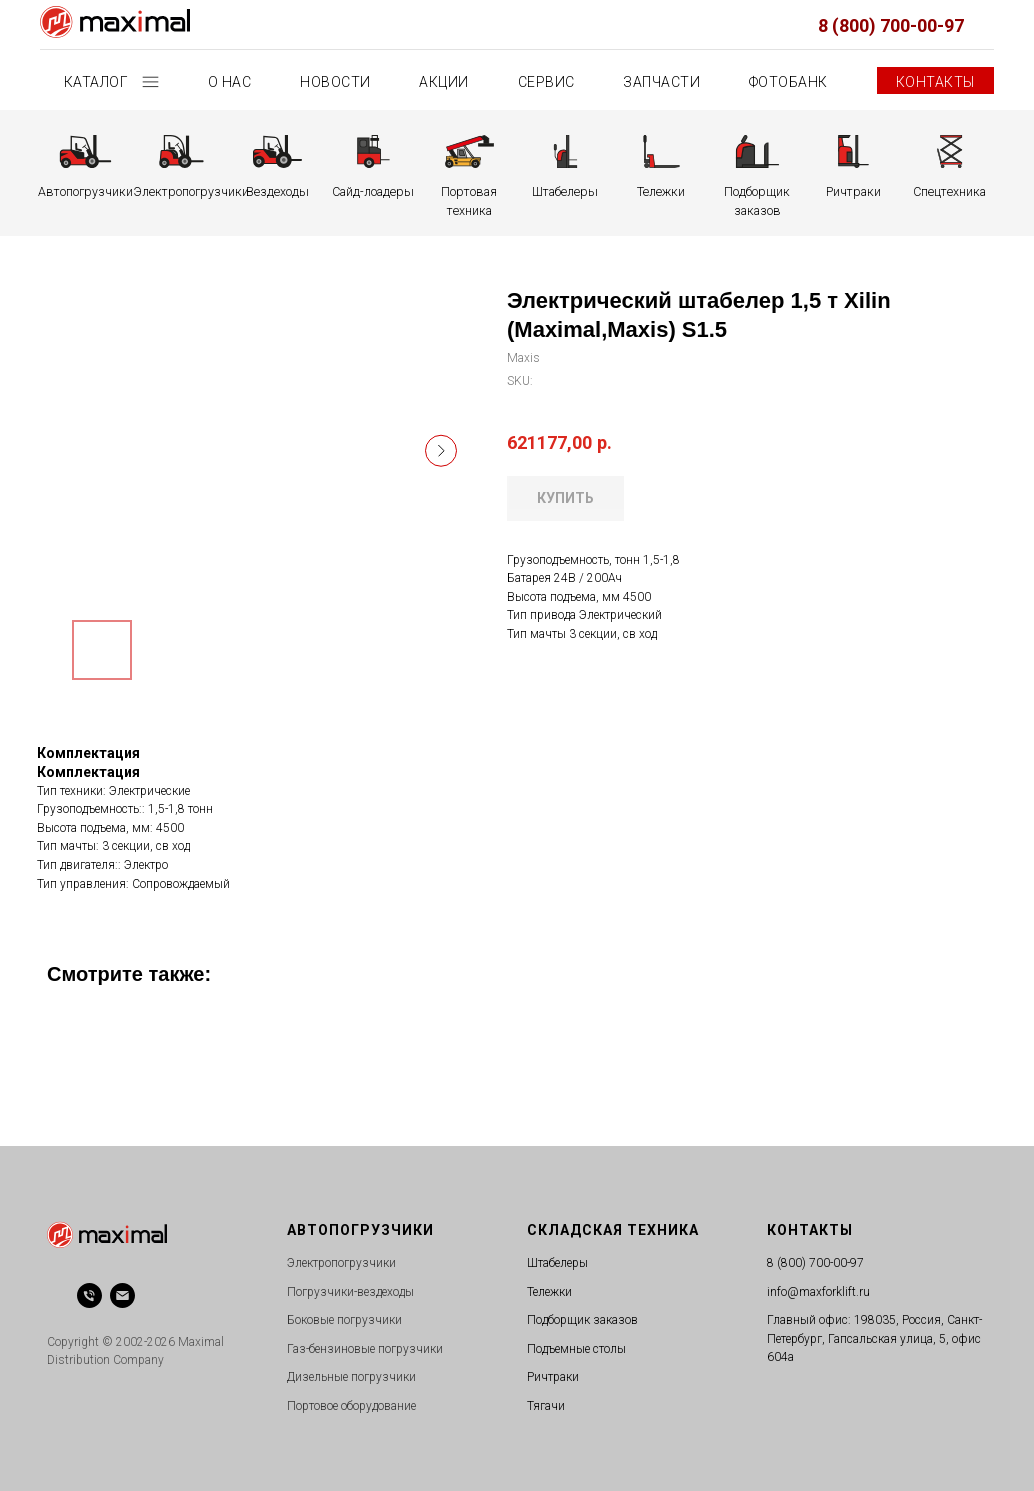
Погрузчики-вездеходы (350, 1292)
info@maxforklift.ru (818, 1292)
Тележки (549, 1292)
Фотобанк (788, 82)
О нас (230, 82)
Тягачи (546, 1406)
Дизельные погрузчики (351, 1377)
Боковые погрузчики (344, 1320)
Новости (335, 82)
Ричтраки (553, 1377)
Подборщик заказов (582, 1320)
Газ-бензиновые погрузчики (365, 1349)
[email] (122, 1295)
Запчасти (661, 82)
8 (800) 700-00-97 (891, 25)
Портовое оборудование (351, 1406)
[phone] (89, 1295)
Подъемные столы (576, 1349)
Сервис (546, 82)
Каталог (98, 82)
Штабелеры (557, 1263)
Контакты (935, 82)
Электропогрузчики (341, 1263)
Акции (444, 82)
